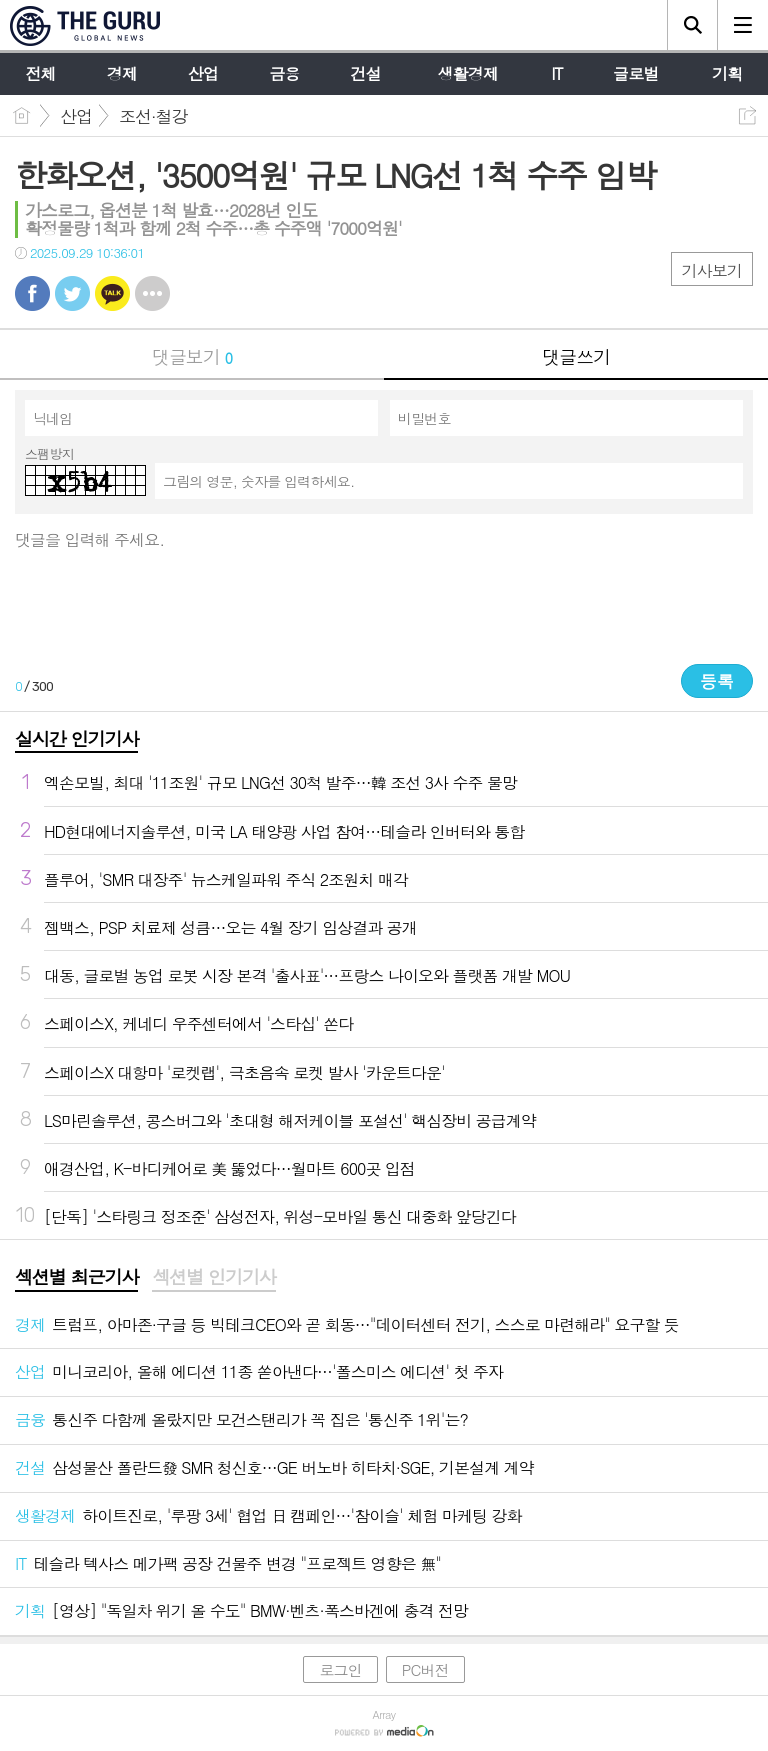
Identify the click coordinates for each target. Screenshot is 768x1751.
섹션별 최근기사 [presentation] (76, 1277)
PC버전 (425, 1669)
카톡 (112, 293)
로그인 (340, 1669)
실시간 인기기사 (76, 738)
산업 (76, 116)
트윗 (72, 293)
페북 (32, 293)
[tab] (76, 1278)
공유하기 (747, 115)
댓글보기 (192, 356)
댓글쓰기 (576, 356)
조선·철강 (153, 116)
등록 (717, 681)
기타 (152, 293)
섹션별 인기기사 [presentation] (213, 1277)
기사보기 (712, 270)
